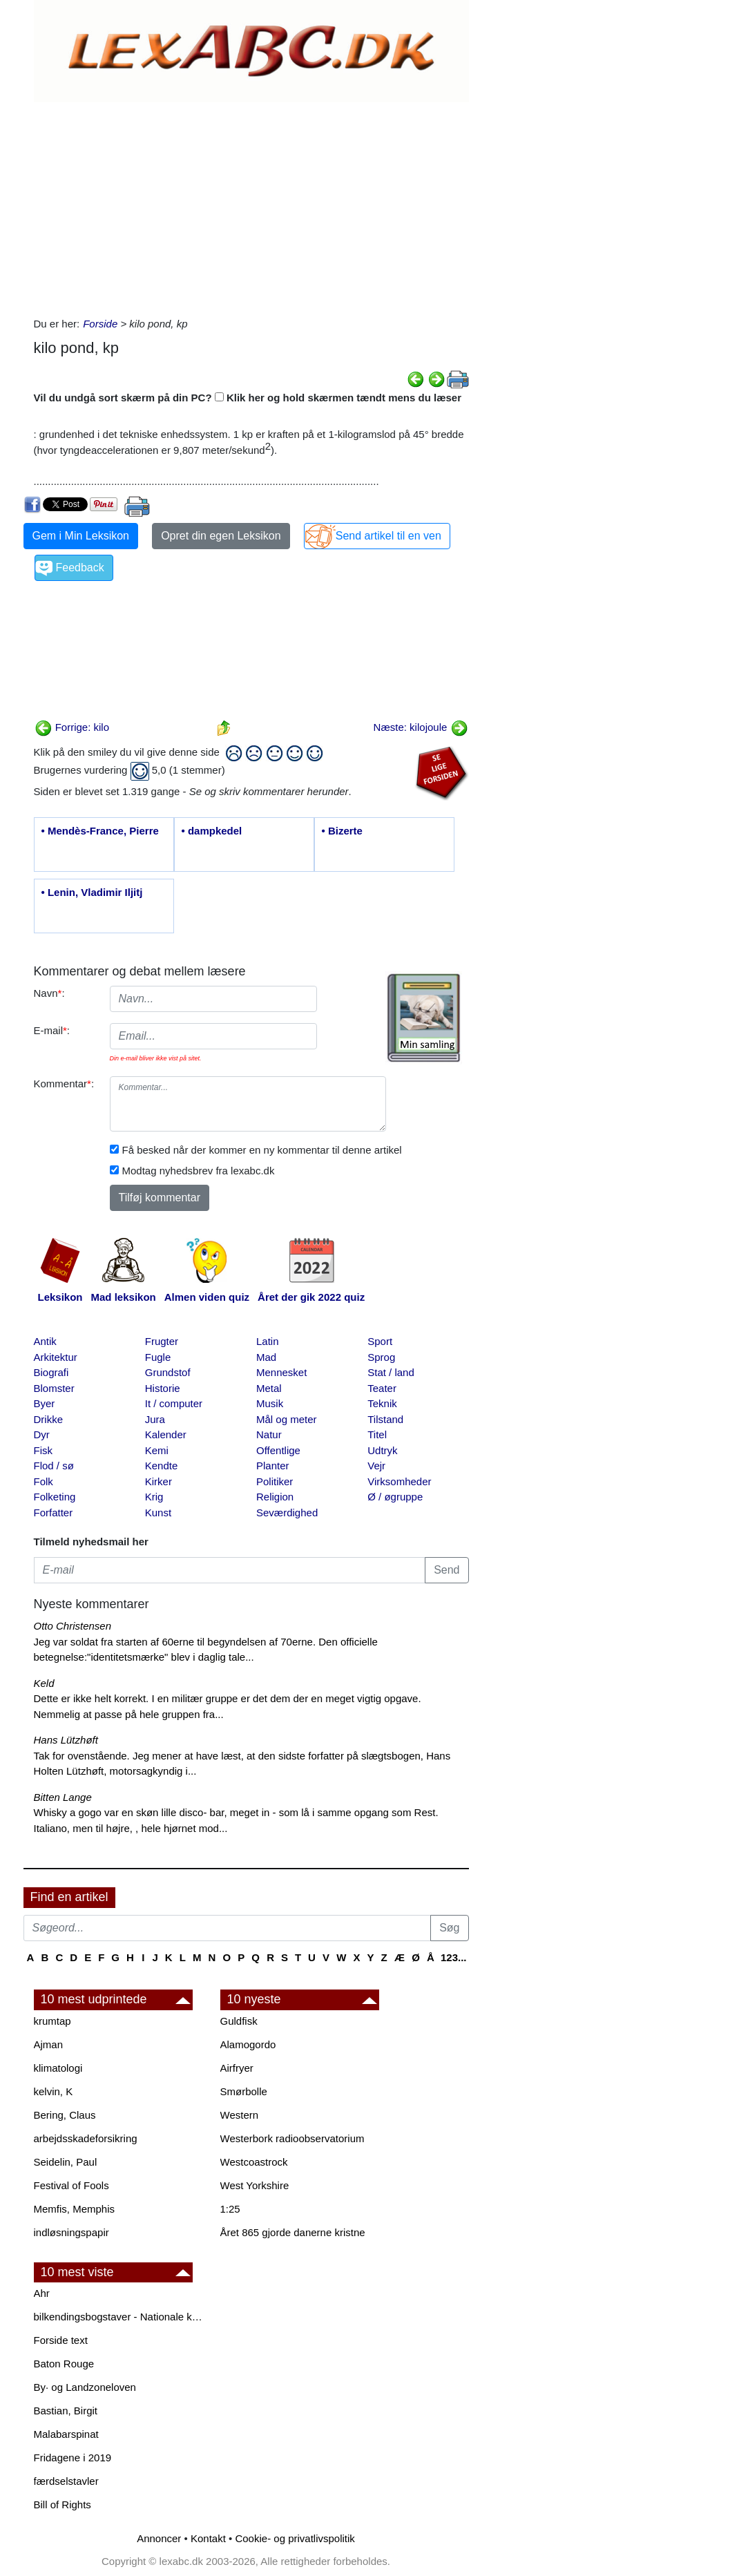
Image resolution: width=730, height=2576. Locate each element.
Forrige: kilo (72, 727)
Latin (267, 1341)
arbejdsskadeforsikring (85, 2138)
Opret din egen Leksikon (220, 536)
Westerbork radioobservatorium (292, 2138)
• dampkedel (212, 831)
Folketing (55, 1496)
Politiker (274, 1481)
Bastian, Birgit (66, 2410)
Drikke (49, 1419)
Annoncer (159, 2538)
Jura (155, 1419)
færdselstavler (66, 2481)
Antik (45, 1341)
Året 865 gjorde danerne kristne (292, 2232)
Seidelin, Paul (65, 2162)
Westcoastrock (254, 2162)
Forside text (61, 2340)
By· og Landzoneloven (85, 2387)
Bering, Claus (65, 2115)
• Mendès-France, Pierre (100, 831)
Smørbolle (243, 2091)
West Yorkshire (254, 2185)
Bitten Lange (63, 1797)
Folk (43, 1481)
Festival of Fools (71, 2185)
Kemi (157, 1450)
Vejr (376, 1465)
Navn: (49, 993)
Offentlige (278, 1450)
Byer (44, 1403)
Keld (44, 1683)
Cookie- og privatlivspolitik (294, 2538)
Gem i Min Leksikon (81, 536)
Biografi (51, 1372)
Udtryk (382, 1450)
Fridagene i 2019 (73, 2457)
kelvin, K (53, 2091)
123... (454, 1957)
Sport (379, 1341)
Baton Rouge (64, 2363)
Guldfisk (239, 2021)
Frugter (161, 1341)
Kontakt (208, 2538)
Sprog (381, 1357)
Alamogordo (248, 2044)
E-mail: (52, 1030)
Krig (154, 1496)
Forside (100, 324)
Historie (162, 1388)
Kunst (158, 1512)
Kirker (158, 1481)
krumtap (52, 2021)
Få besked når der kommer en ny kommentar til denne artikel (262, 1150)
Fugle (158, 1357)
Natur (269, 1434)
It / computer (173, 1403)
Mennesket (281, 1372)
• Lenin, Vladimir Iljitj (92, 892)
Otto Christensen (73, 1626)
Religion (275, 1496)
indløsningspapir (71, 2232)
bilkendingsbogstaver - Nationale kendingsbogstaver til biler (120, 2316)
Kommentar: (64, 1083)
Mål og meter (286, 1419)
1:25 (230, 2209)
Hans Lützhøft (66, 1740)
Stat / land (390, 1372)
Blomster (54, 1388)
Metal (269, 1388)
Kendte (161, 1465)
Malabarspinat (66, 2434)
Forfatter (53, 1512)
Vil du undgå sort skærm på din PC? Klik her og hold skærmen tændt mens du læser (248, 397)
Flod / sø (54, 1465)
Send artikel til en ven (388, 536)
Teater (381, 1388)
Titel (377, 1434)
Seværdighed (287, 1512)
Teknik (382, 1403)
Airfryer (236, 2068)
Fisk (43, 1450)
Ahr (42, 2293)
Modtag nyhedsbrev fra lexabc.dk (198, 1170)
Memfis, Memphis (74, 2209)
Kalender (165, 1434)
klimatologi (58, 2068)
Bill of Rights (62, 2504)
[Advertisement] (251, 206)
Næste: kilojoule (421, 727)
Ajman (49, 2044)
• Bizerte (342, 831)
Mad (266, 1357)
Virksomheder (399, 1481)
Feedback (80, 567)
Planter (272, 1465)
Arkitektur (55, 1357)
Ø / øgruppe (395, 1496)
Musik (269, 1403)
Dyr (42, 1434)
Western (239, 2115)
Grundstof (168, 1372)
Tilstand (385, 1419)
